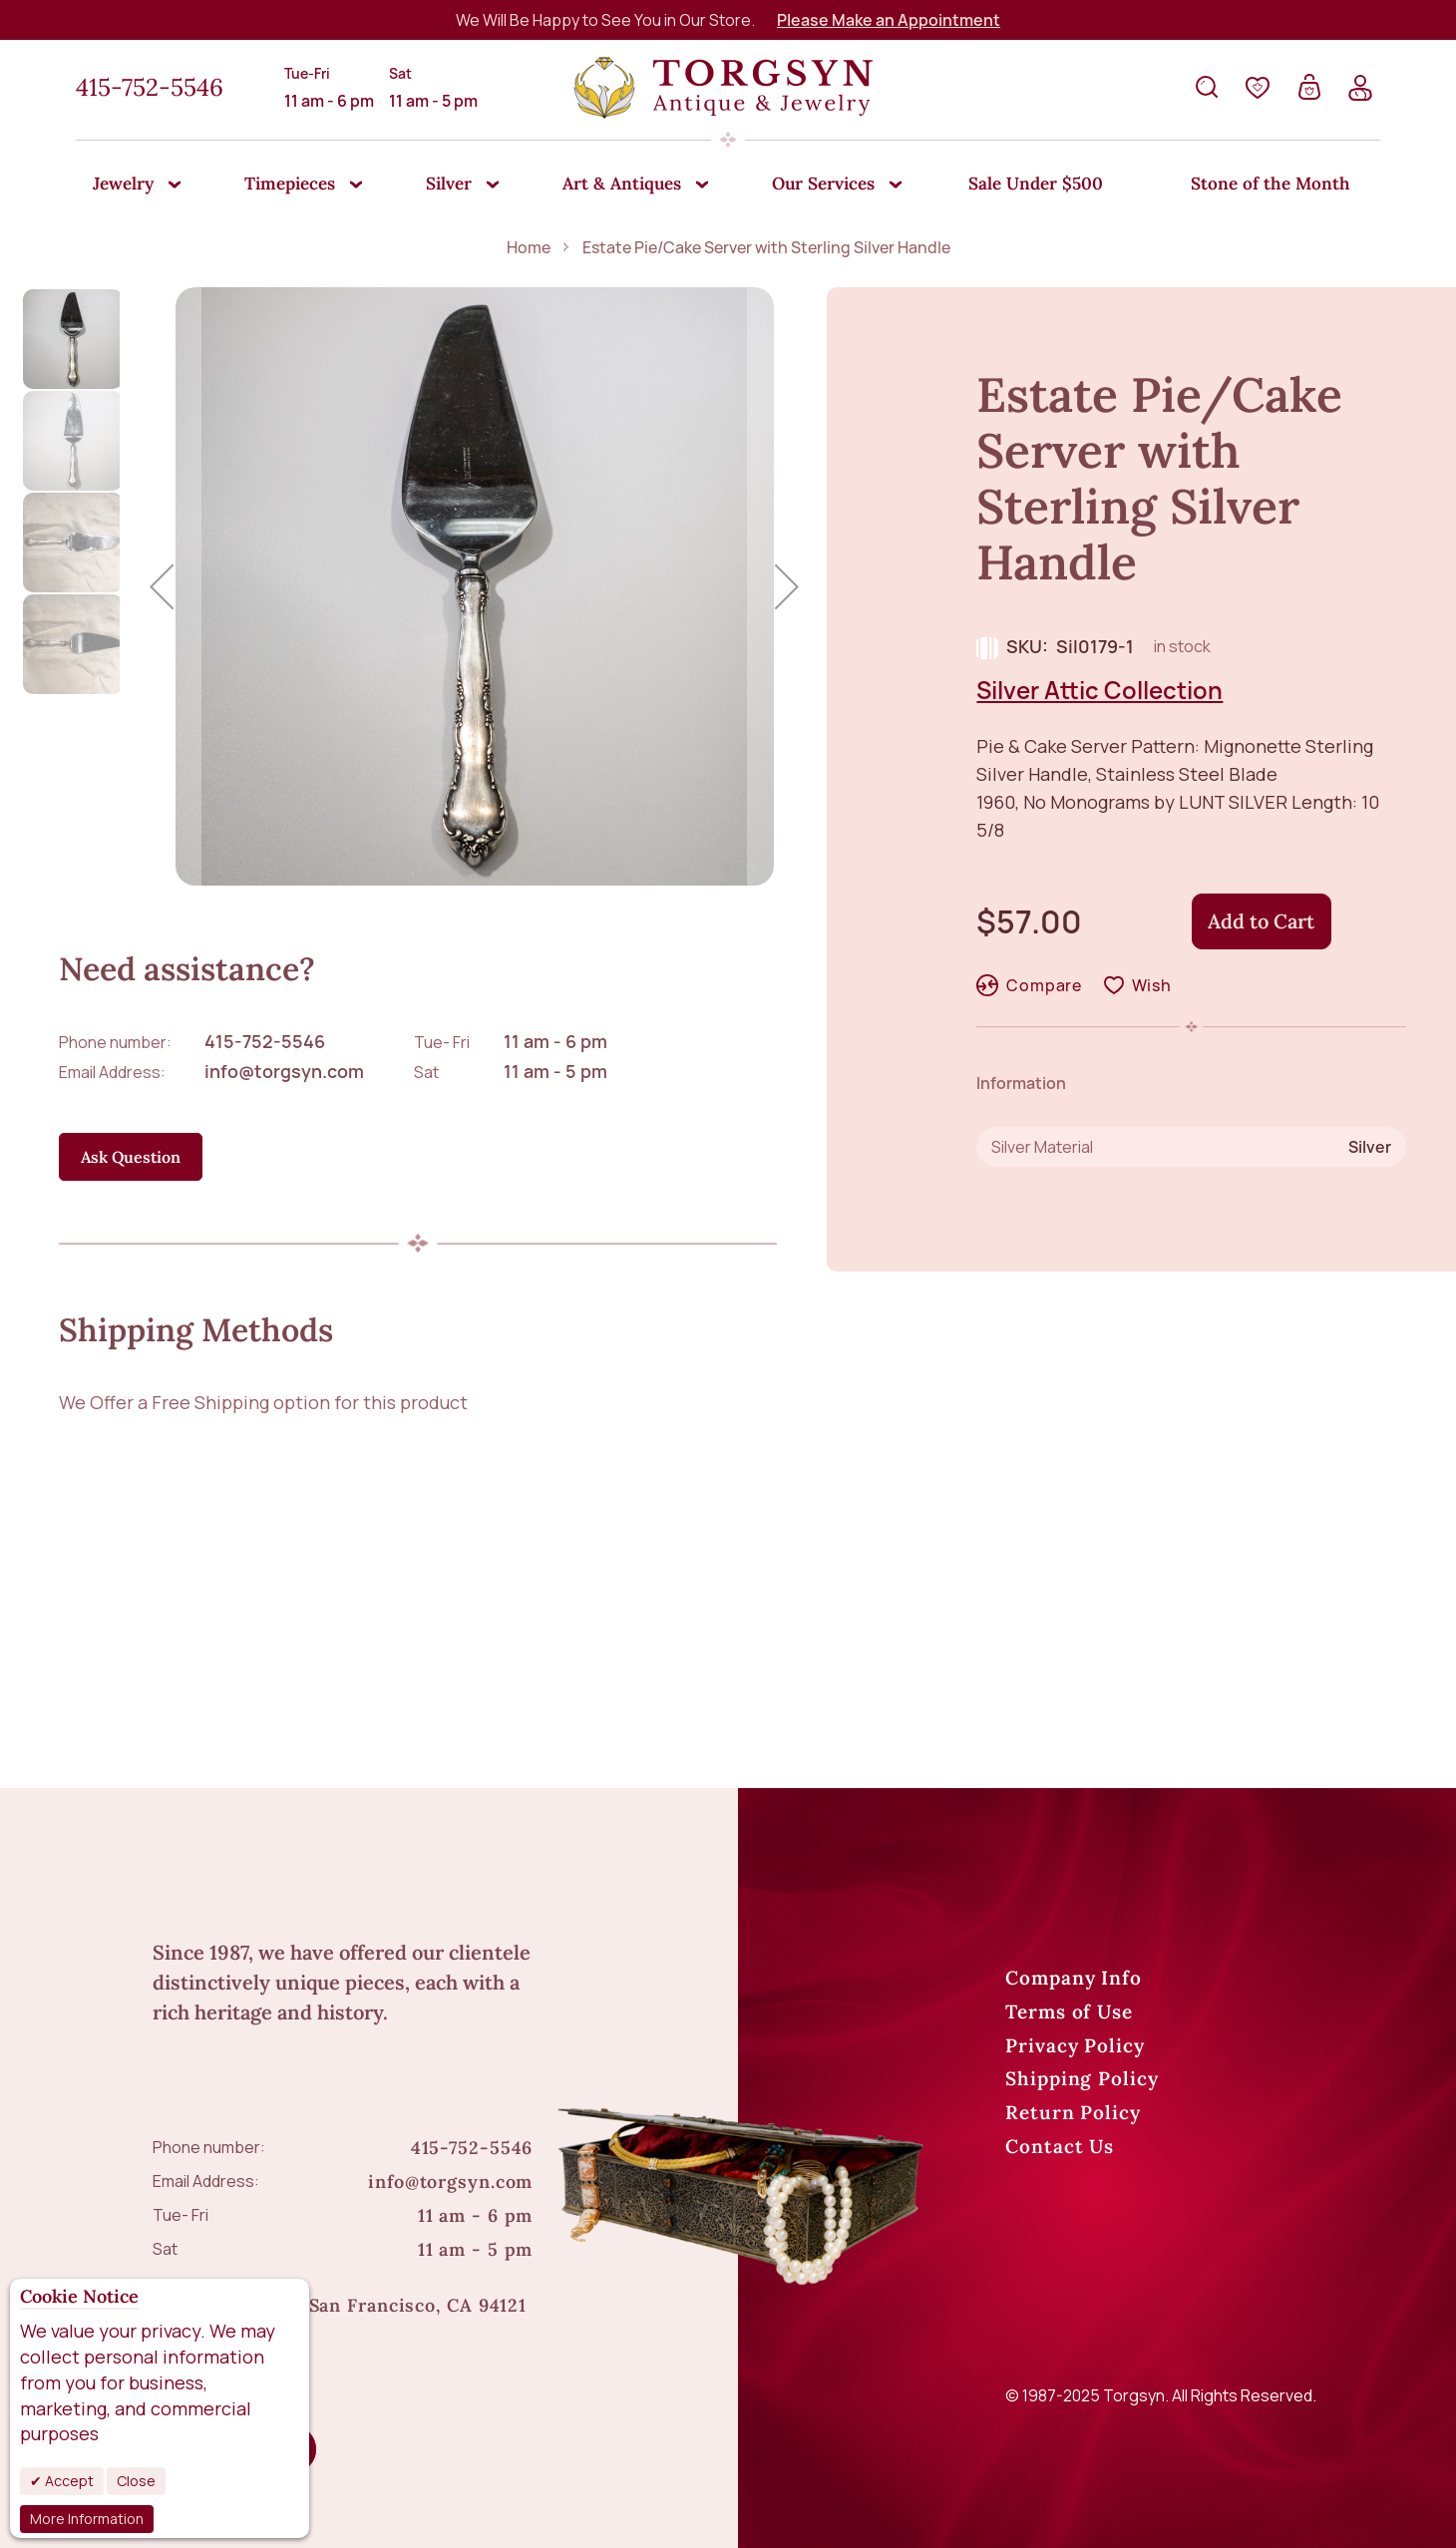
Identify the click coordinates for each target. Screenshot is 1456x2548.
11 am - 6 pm (555, 1041)
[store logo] (723, 88)
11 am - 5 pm (555, 1071)
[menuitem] (128, 185)
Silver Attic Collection (1099, 689)
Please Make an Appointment (888, 20)
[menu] (728, 185)
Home (528, 247)
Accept (68, 2480)
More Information (87, 2518)
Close (136, 2480)
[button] (161, 586)
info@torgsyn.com (284, 1071)
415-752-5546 (149, 87)
